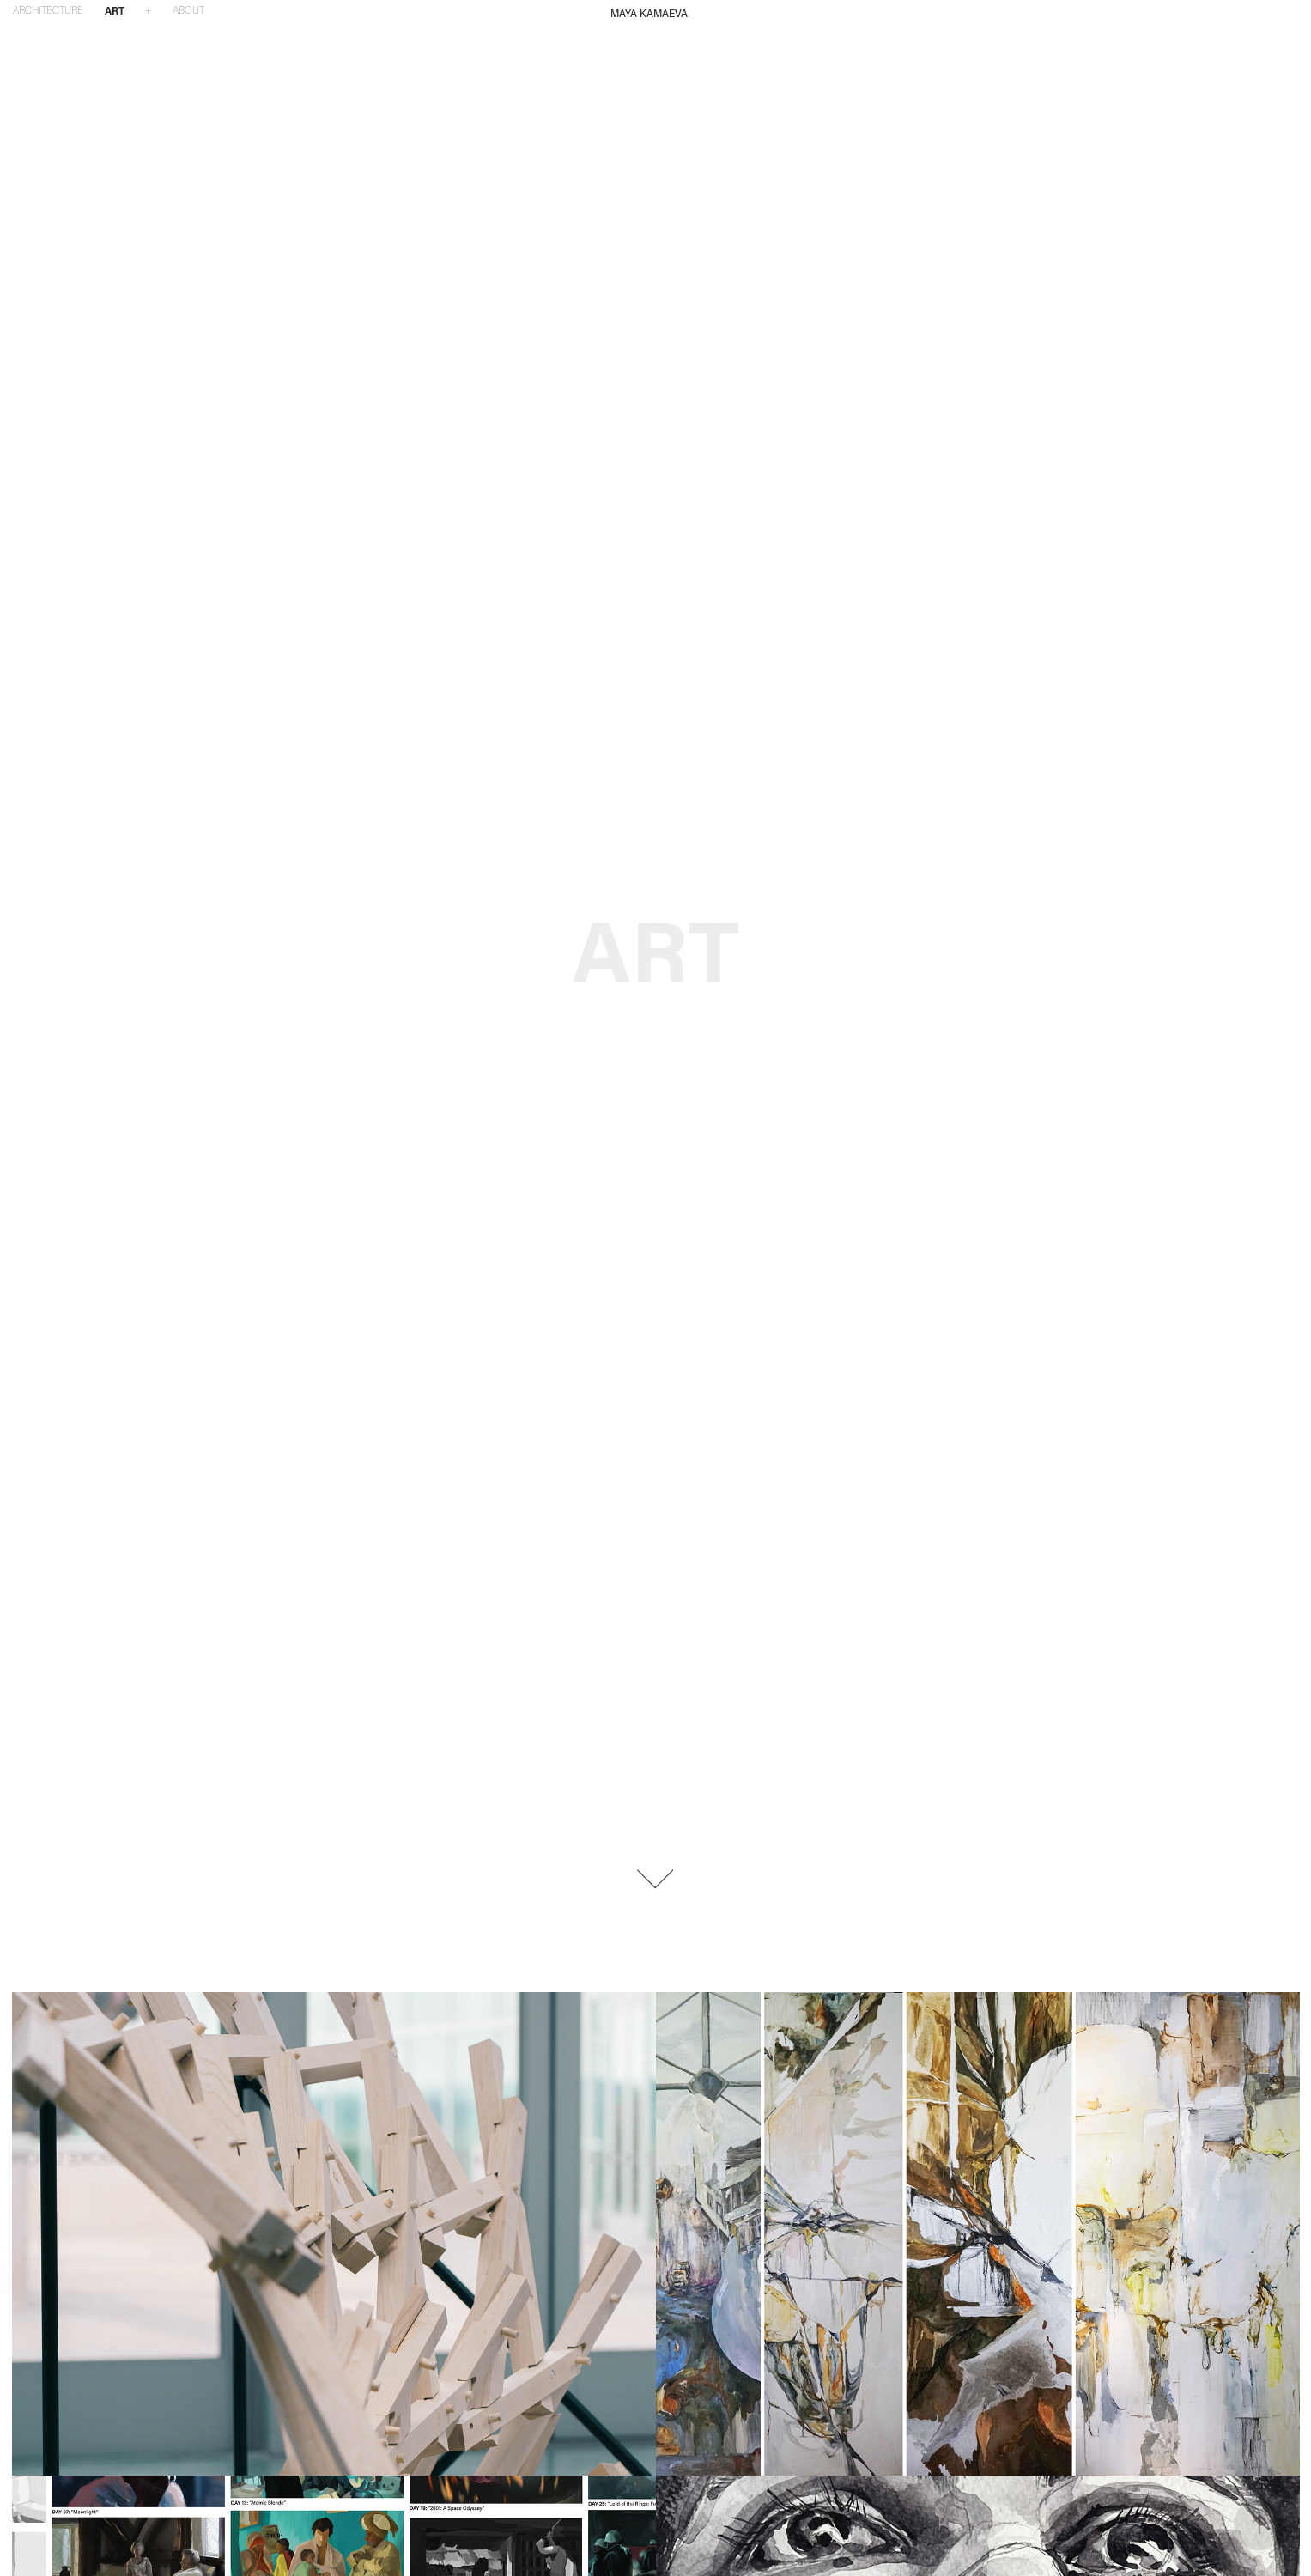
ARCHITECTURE (48, 9)
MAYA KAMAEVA (649, 13)
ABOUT (188, 9)
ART (114, 10)
